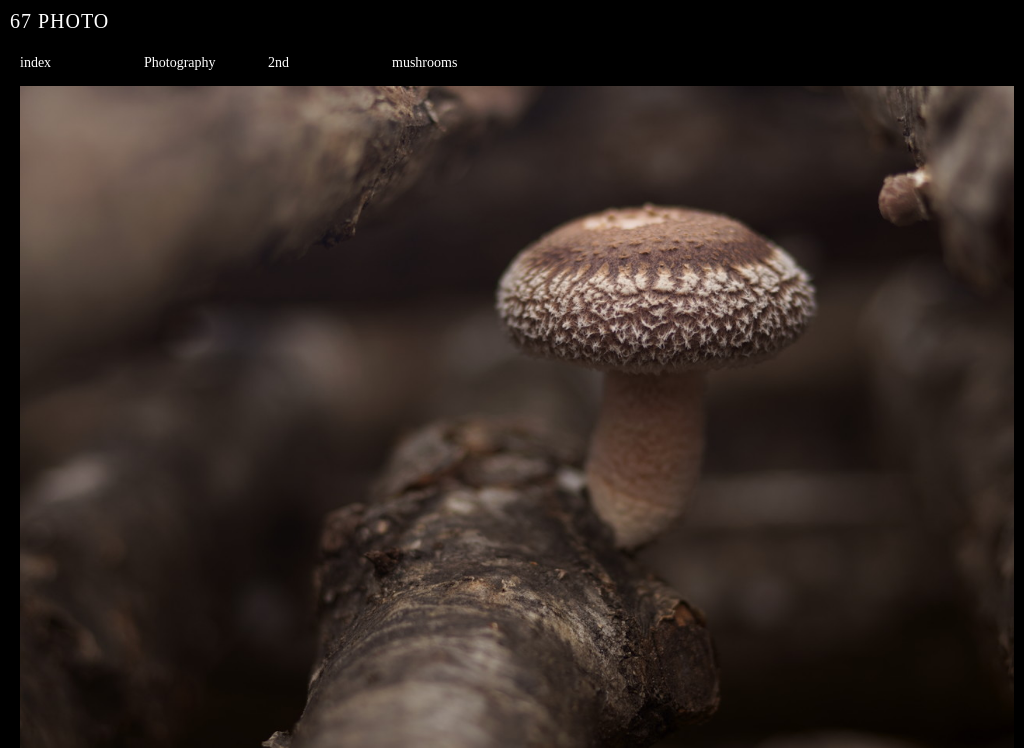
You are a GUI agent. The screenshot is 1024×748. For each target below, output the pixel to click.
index (35, 62)
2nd (278, 62)
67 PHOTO (59, 21)
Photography (180, 62)
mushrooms (424, 62)
